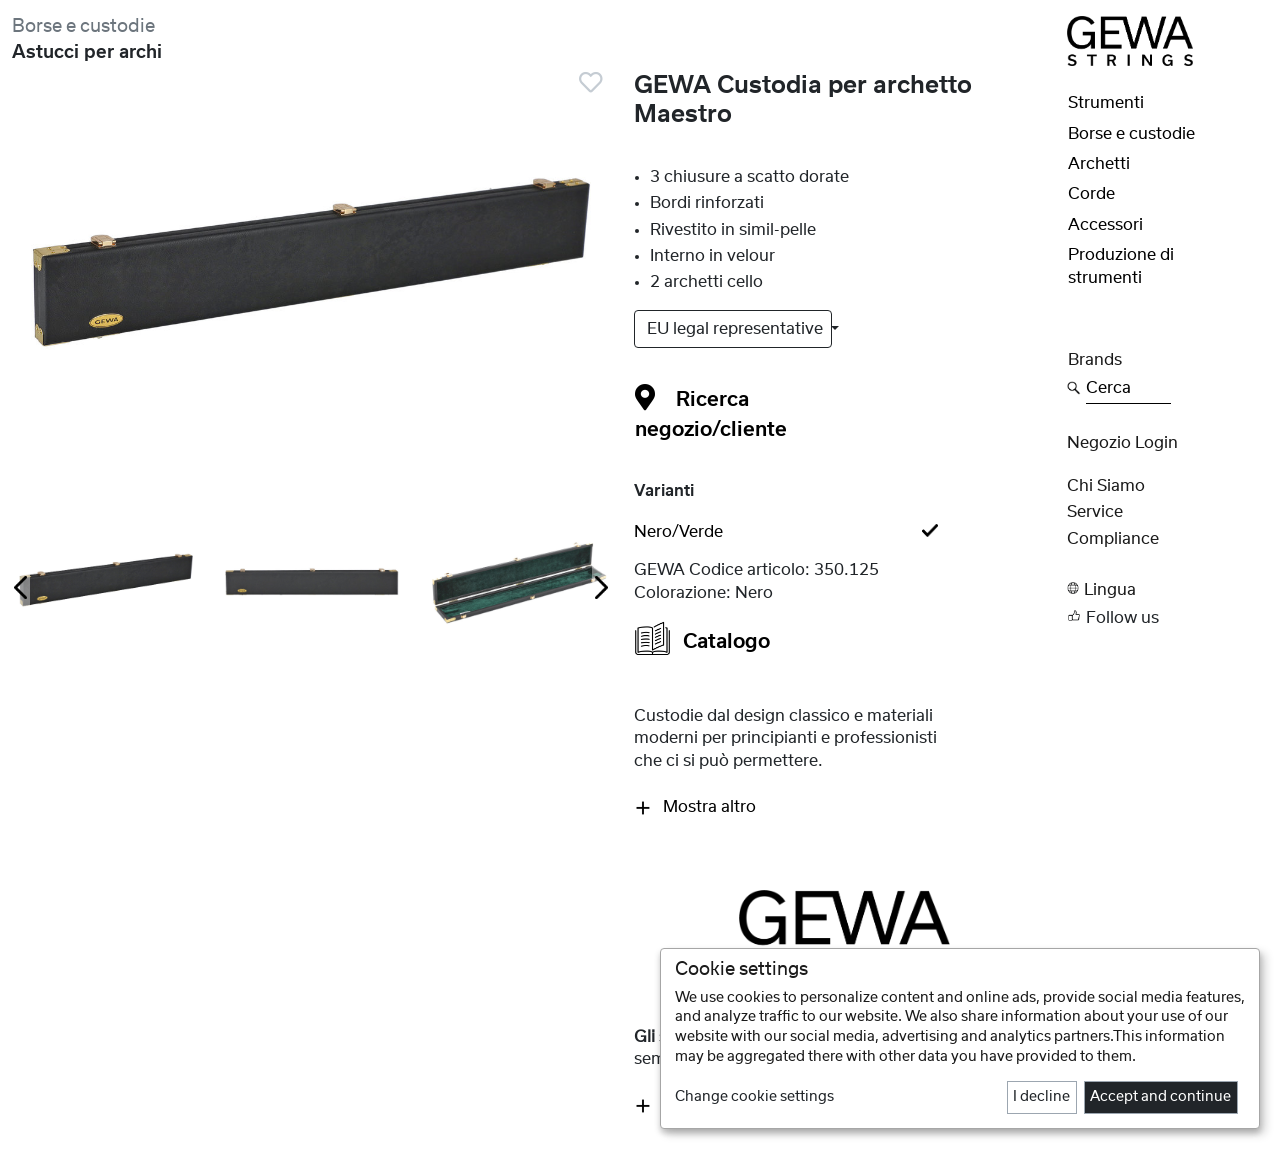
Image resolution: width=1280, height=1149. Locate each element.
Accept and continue (1160, 1097)
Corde (1091, 194)
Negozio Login (1122, 443)
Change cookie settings (754, 1097)
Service (1095, 512)
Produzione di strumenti (1121, 266)
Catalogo (702, 638)
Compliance (1113, 539)
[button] (1167, 588)
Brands (1095, 360)
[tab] (844, 532)
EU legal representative (737, 329)
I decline (1041, 1097)
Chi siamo (1106, 486)
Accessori (1105, 225)
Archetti (1099, 164)
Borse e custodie (83, 26)
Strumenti (1106, 103)
